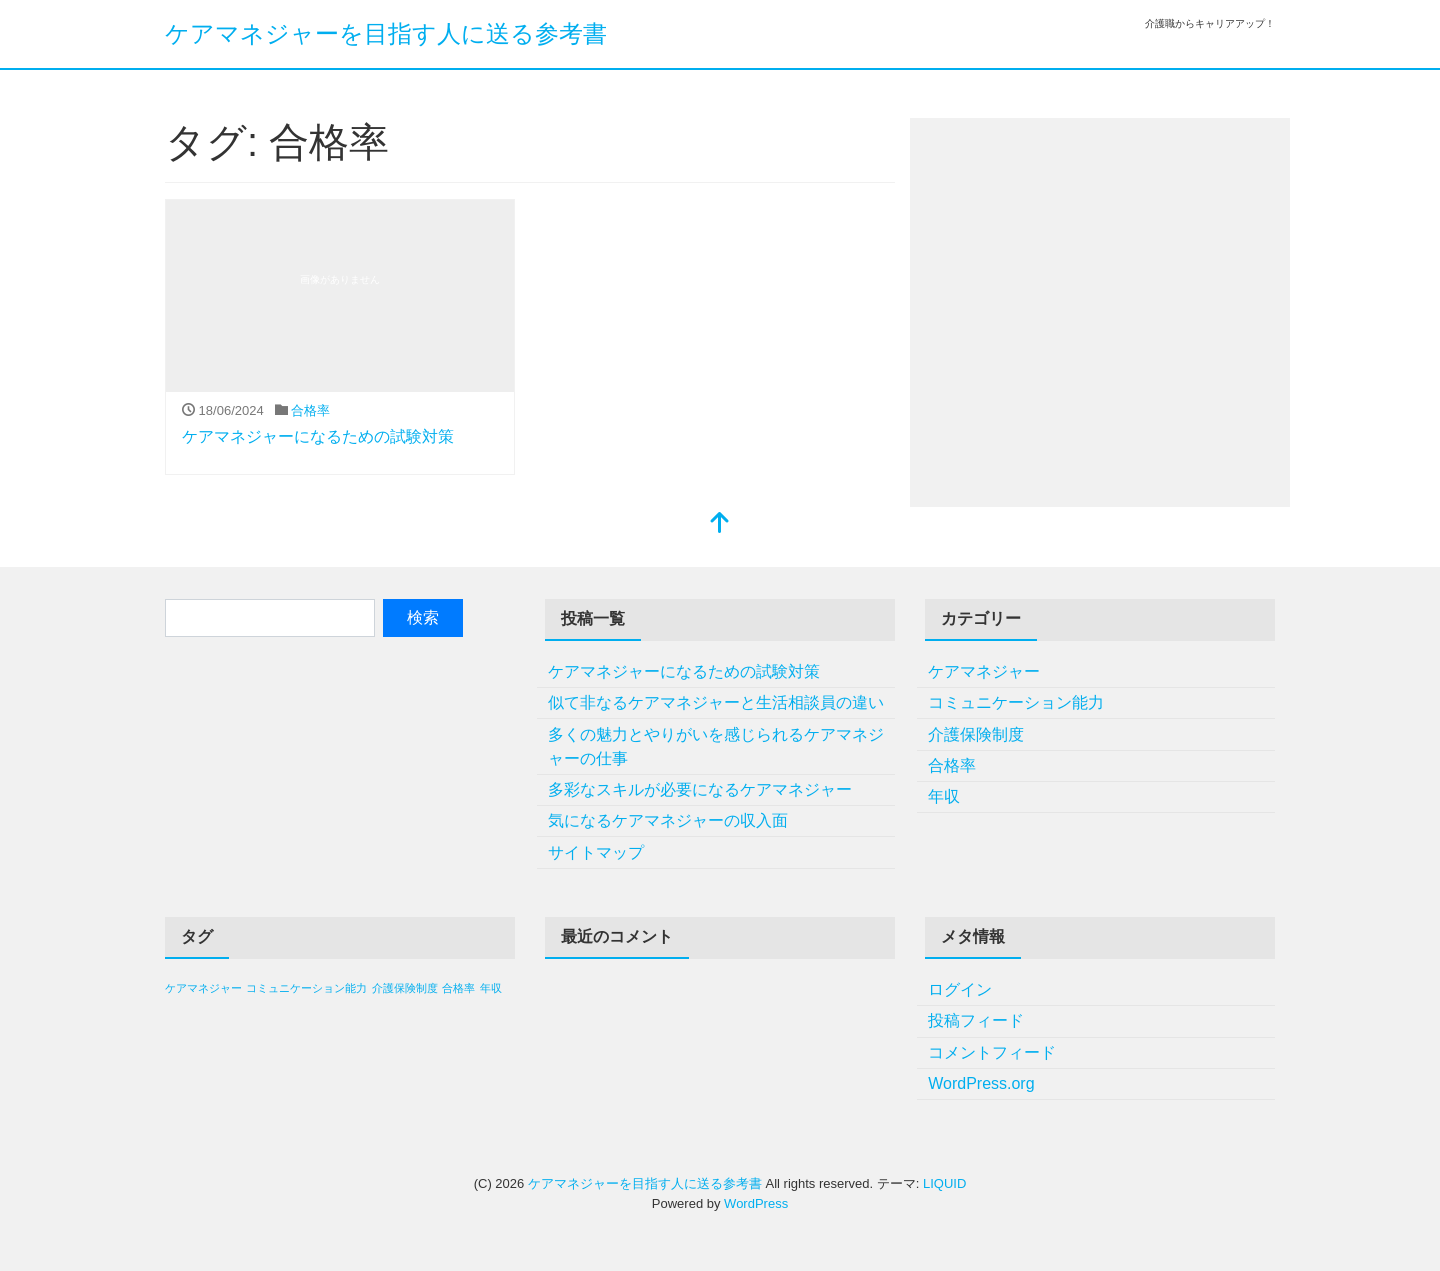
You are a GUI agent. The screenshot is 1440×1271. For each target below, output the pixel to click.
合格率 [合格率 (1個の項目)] (458, 988)
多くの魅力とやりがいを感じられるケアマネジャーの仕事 (716, 746)
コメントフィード (992, 1052)
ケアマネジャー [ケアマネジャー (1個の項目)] (203, 988)
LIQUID (944, 1183)
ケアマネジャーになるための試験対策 (318, 436)
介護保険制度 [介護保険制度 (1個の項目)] (405, 988)
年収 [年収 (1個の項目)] (491, 988)
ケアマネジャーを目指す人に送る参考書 (386, 33)
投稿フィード (976, 1020)
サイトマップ (596, 852)
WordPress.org (981, 1083)
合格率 (310, 410)
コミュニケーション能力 (1016, 702)
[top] (720, 524)
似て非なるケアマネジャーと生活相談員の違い (716, 702)
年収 (944, 796)
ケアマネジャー (984, 671)
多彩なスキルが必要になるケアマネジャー (700, 789)
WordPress (756, 1203)
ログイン (960, 989)
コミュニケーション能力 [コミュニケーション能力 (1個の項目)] (306, 988)
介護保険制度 (976, 734)
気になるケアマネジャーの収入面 (668, 820)
